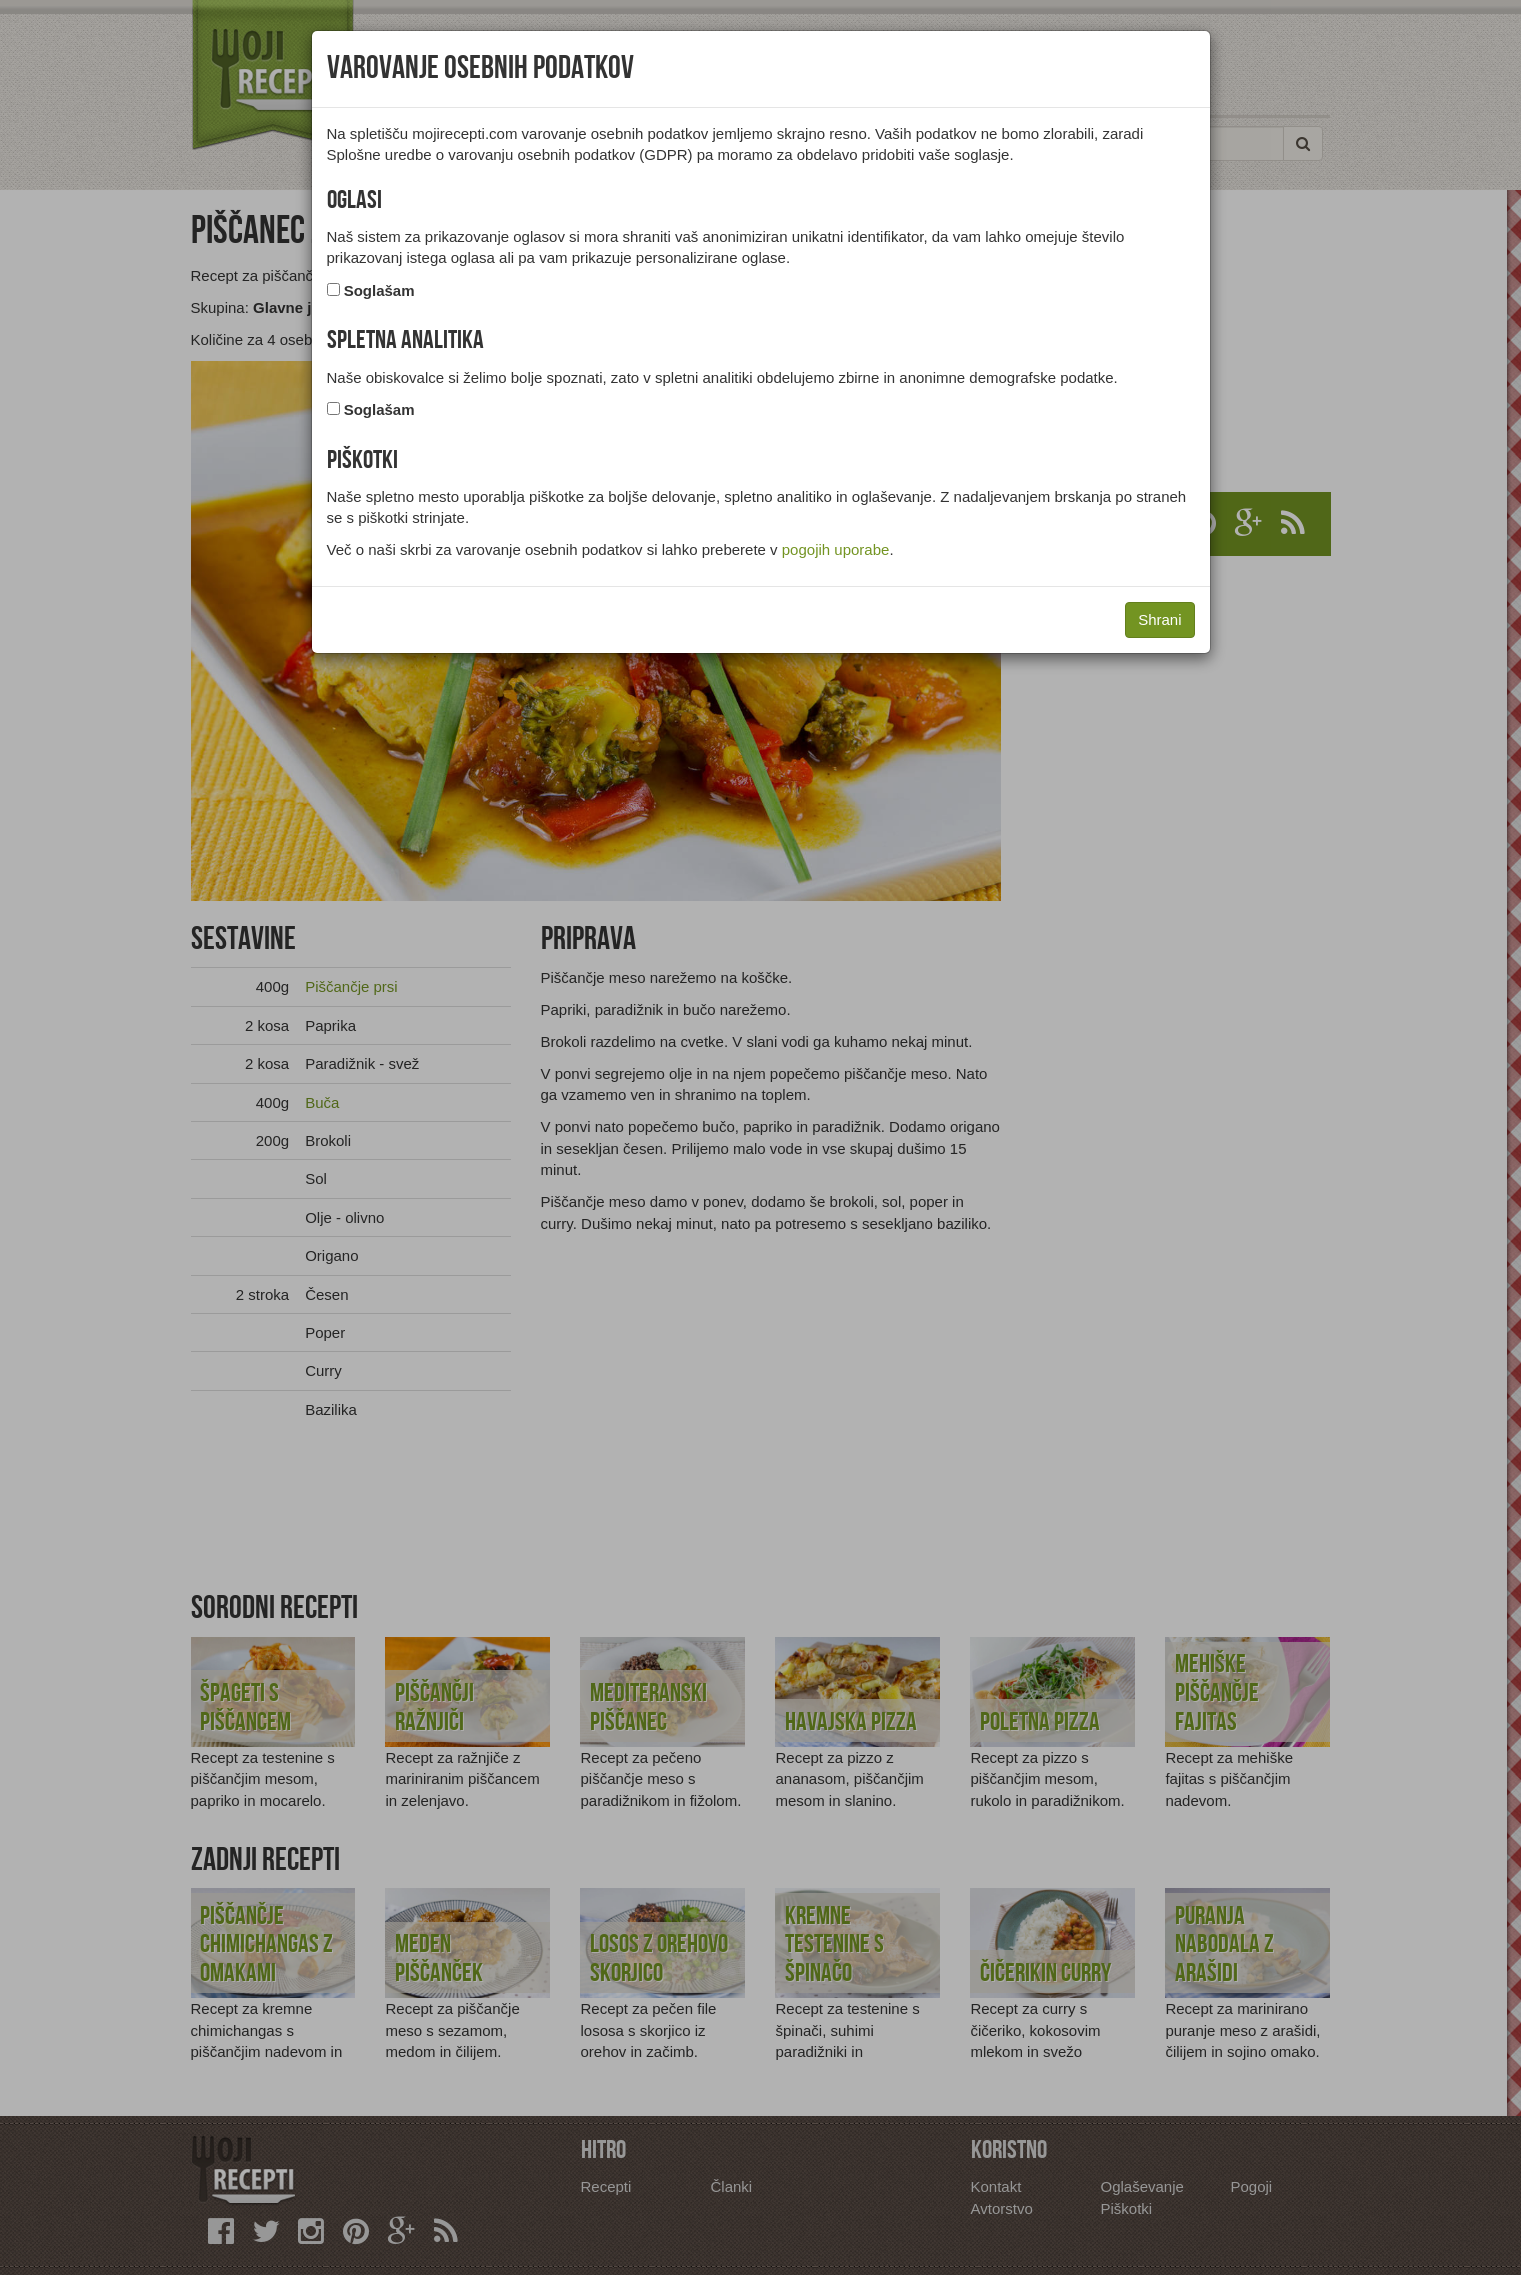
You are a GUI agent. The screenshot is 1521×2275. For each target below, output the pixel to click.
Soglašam (379, 290)
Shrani (1159, 619)
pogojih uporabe (836, 549)
